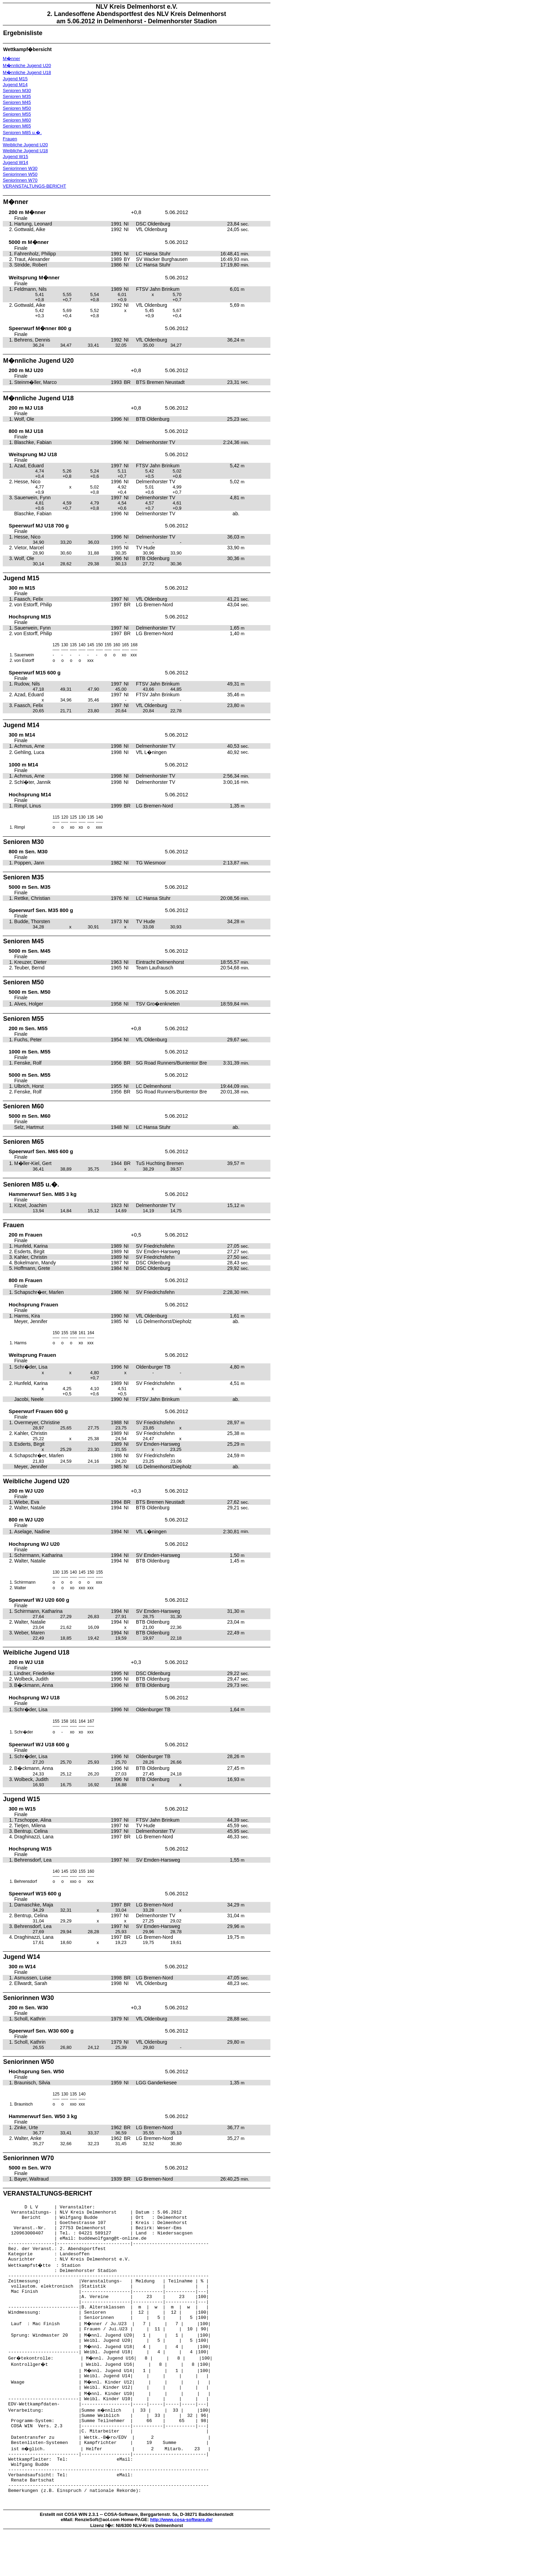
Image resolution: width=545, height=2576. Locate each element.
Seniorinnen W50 (20, 174)
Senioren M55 (17, 114)
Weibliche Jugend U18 (25, 150)
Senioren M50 (17, 108)
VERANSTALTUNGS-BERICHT (34, 186)
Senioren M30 (17, 90)
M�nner (11, 58)
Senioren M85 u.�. (22, 132)
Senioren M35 (17, 96)
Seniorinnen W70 (20, 180)
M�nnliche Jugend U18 (27, 72)
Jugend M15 (15, 78)
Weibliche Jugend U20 (25, 144)
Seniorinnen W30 (20, 168)
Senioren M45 (17, 102)
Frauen (10, 138)
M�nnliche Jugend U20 (27, 65)
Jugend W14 (15, 162)
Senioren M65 (17, 126)
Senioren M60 (17, 120)
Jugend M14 (15, 84)
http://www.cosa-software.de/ (181, 2563)
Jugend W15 (15, 156)
